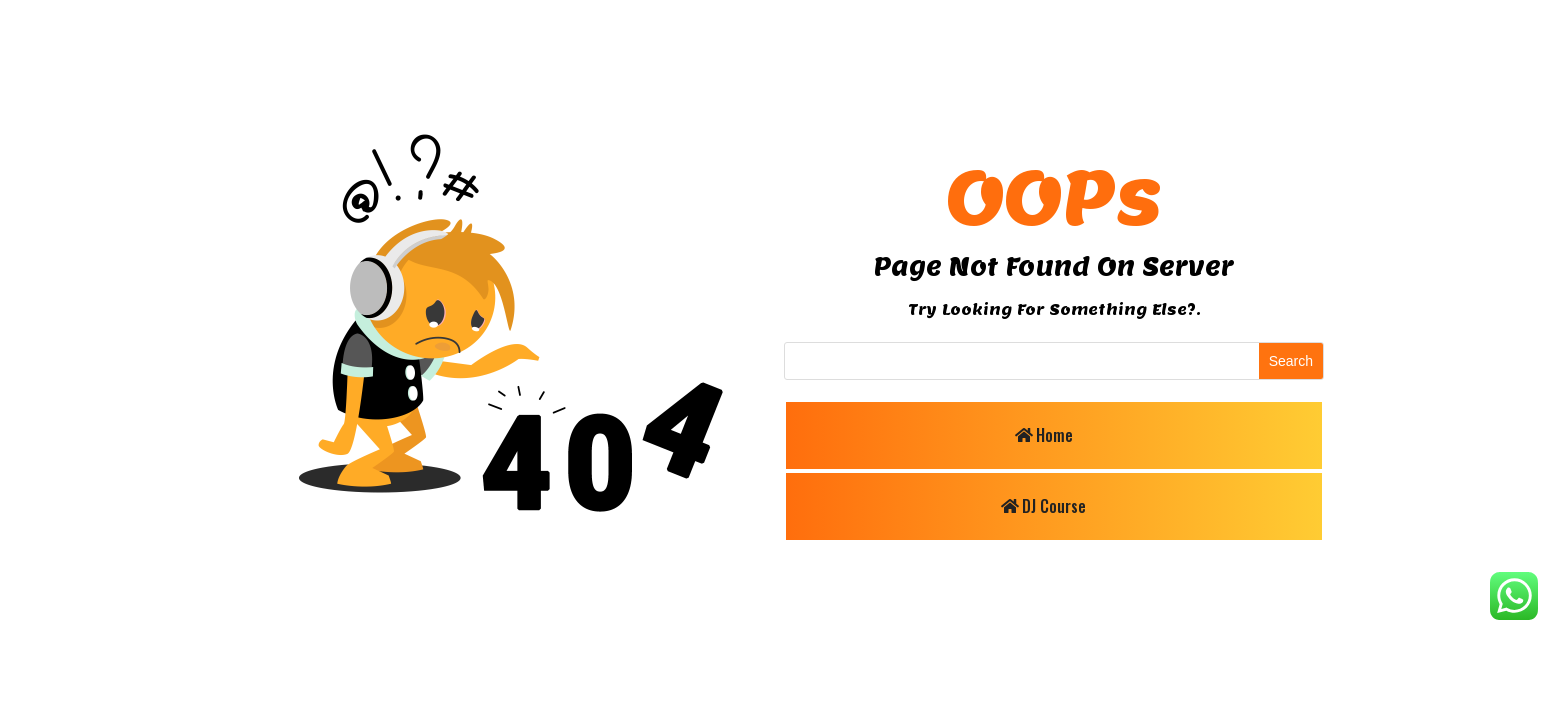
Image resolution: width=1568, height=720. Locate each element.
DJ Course (1054, 506)
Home (1054, 435)
